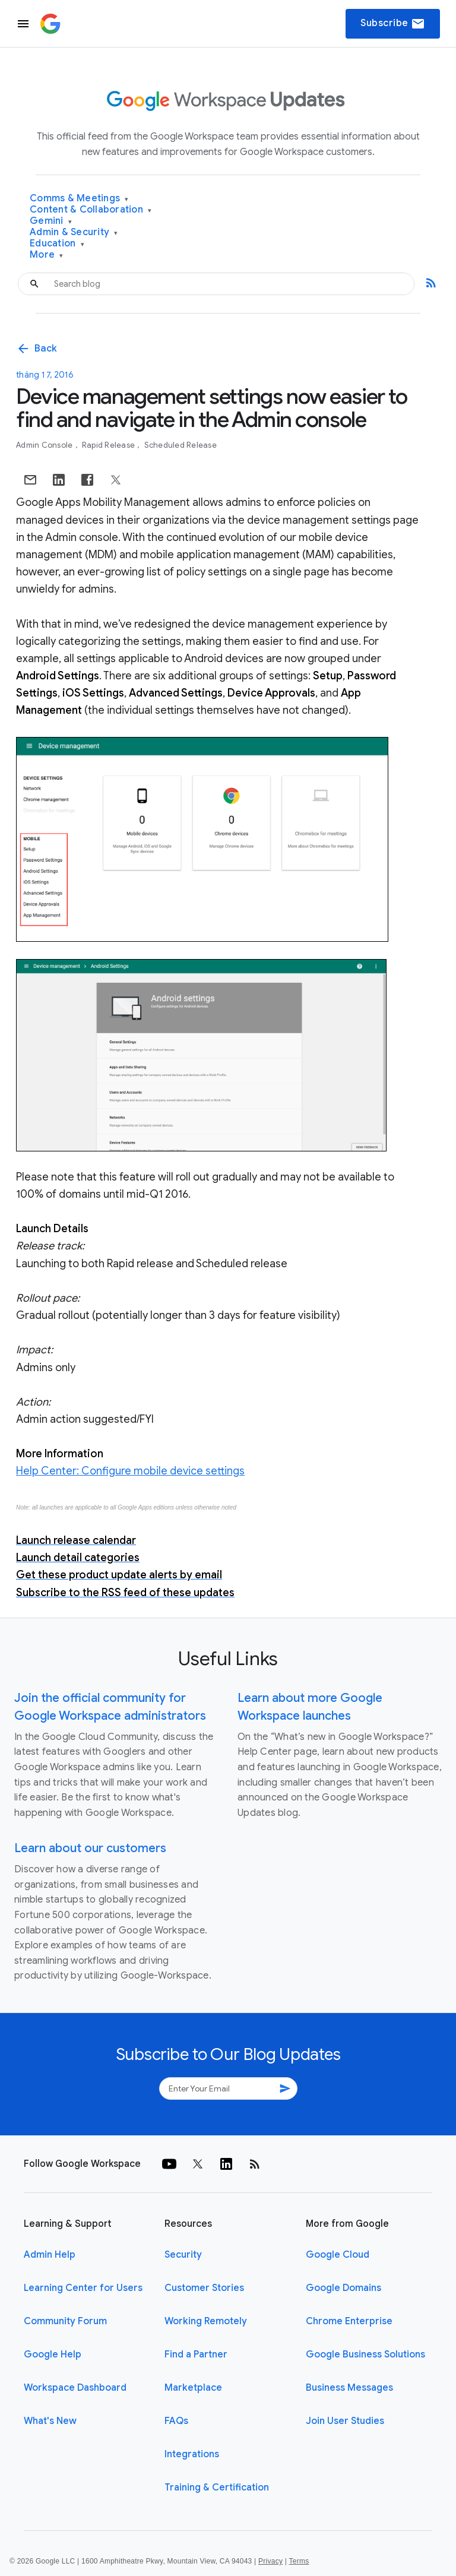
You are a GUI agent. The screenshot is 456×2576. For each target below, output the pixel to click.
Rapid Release (109, 445)
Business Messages (349, 2388)
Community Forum (65, 2321)
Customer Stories (204, 2288)
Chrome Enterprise (349, 2321)
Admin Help (49, 2255)
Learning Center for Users (83, 2288)
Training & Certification (216, 2487)
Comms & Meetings (79, 198)
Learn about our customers (90, 1848)
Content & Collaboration (90, 210)
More (47, 255)
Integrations (191, 2454)
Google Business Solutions (365, 2354)
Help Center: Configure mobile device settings (130, 1470)
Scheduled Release (180, 445)
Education (57, 243)
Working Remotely (205, 2321)
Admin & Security (74, 232)
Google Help (52, 2354)
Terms (299, 2561)
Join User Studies (345, 2421)
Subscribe (392, 24)
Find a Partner (195, 2354)
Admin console (45, 445)
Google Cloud (337, 2255)
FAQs (176, 2421)
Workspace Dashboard (75, 2388)
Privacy (270, 2561)
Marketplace (193, 2388)
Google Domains (343, 2288)
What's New (50, 2421)
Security (183, 2255)
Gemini (51, 221)
